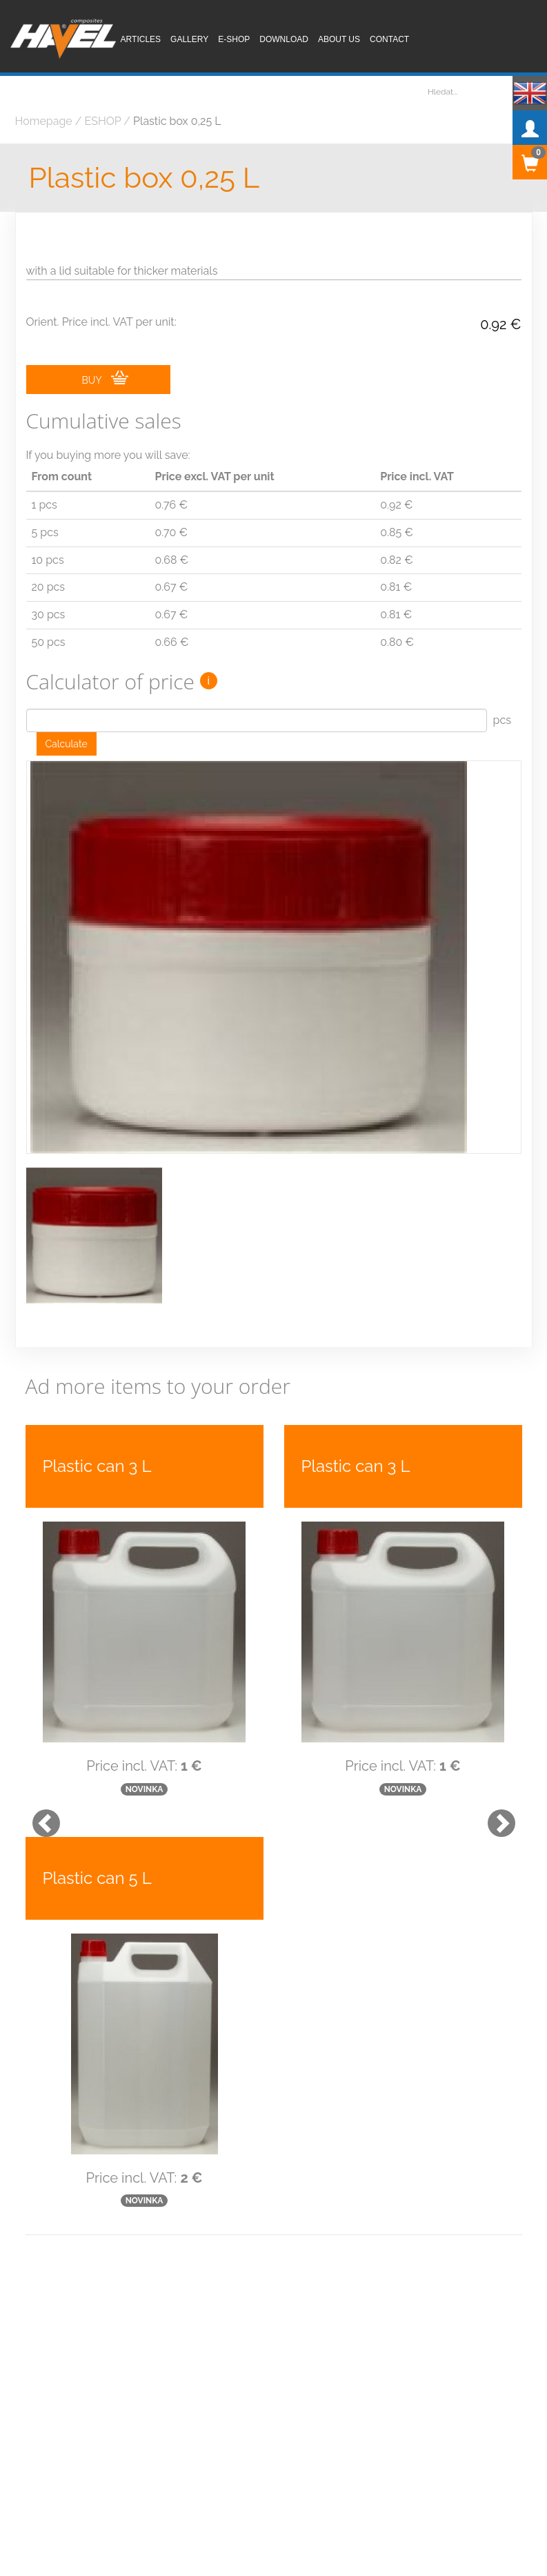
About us (339, 39)
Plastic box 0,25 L (144, 178)
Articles (141, 39)
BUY (105, 378)
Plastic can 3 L (97, 1450)
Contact (389, 39)
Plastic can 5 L (97, 1861)
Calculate (67, 743)
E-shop (234, 39)
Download (283, 39)
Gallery (189, 39)
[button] (39, 1800)
